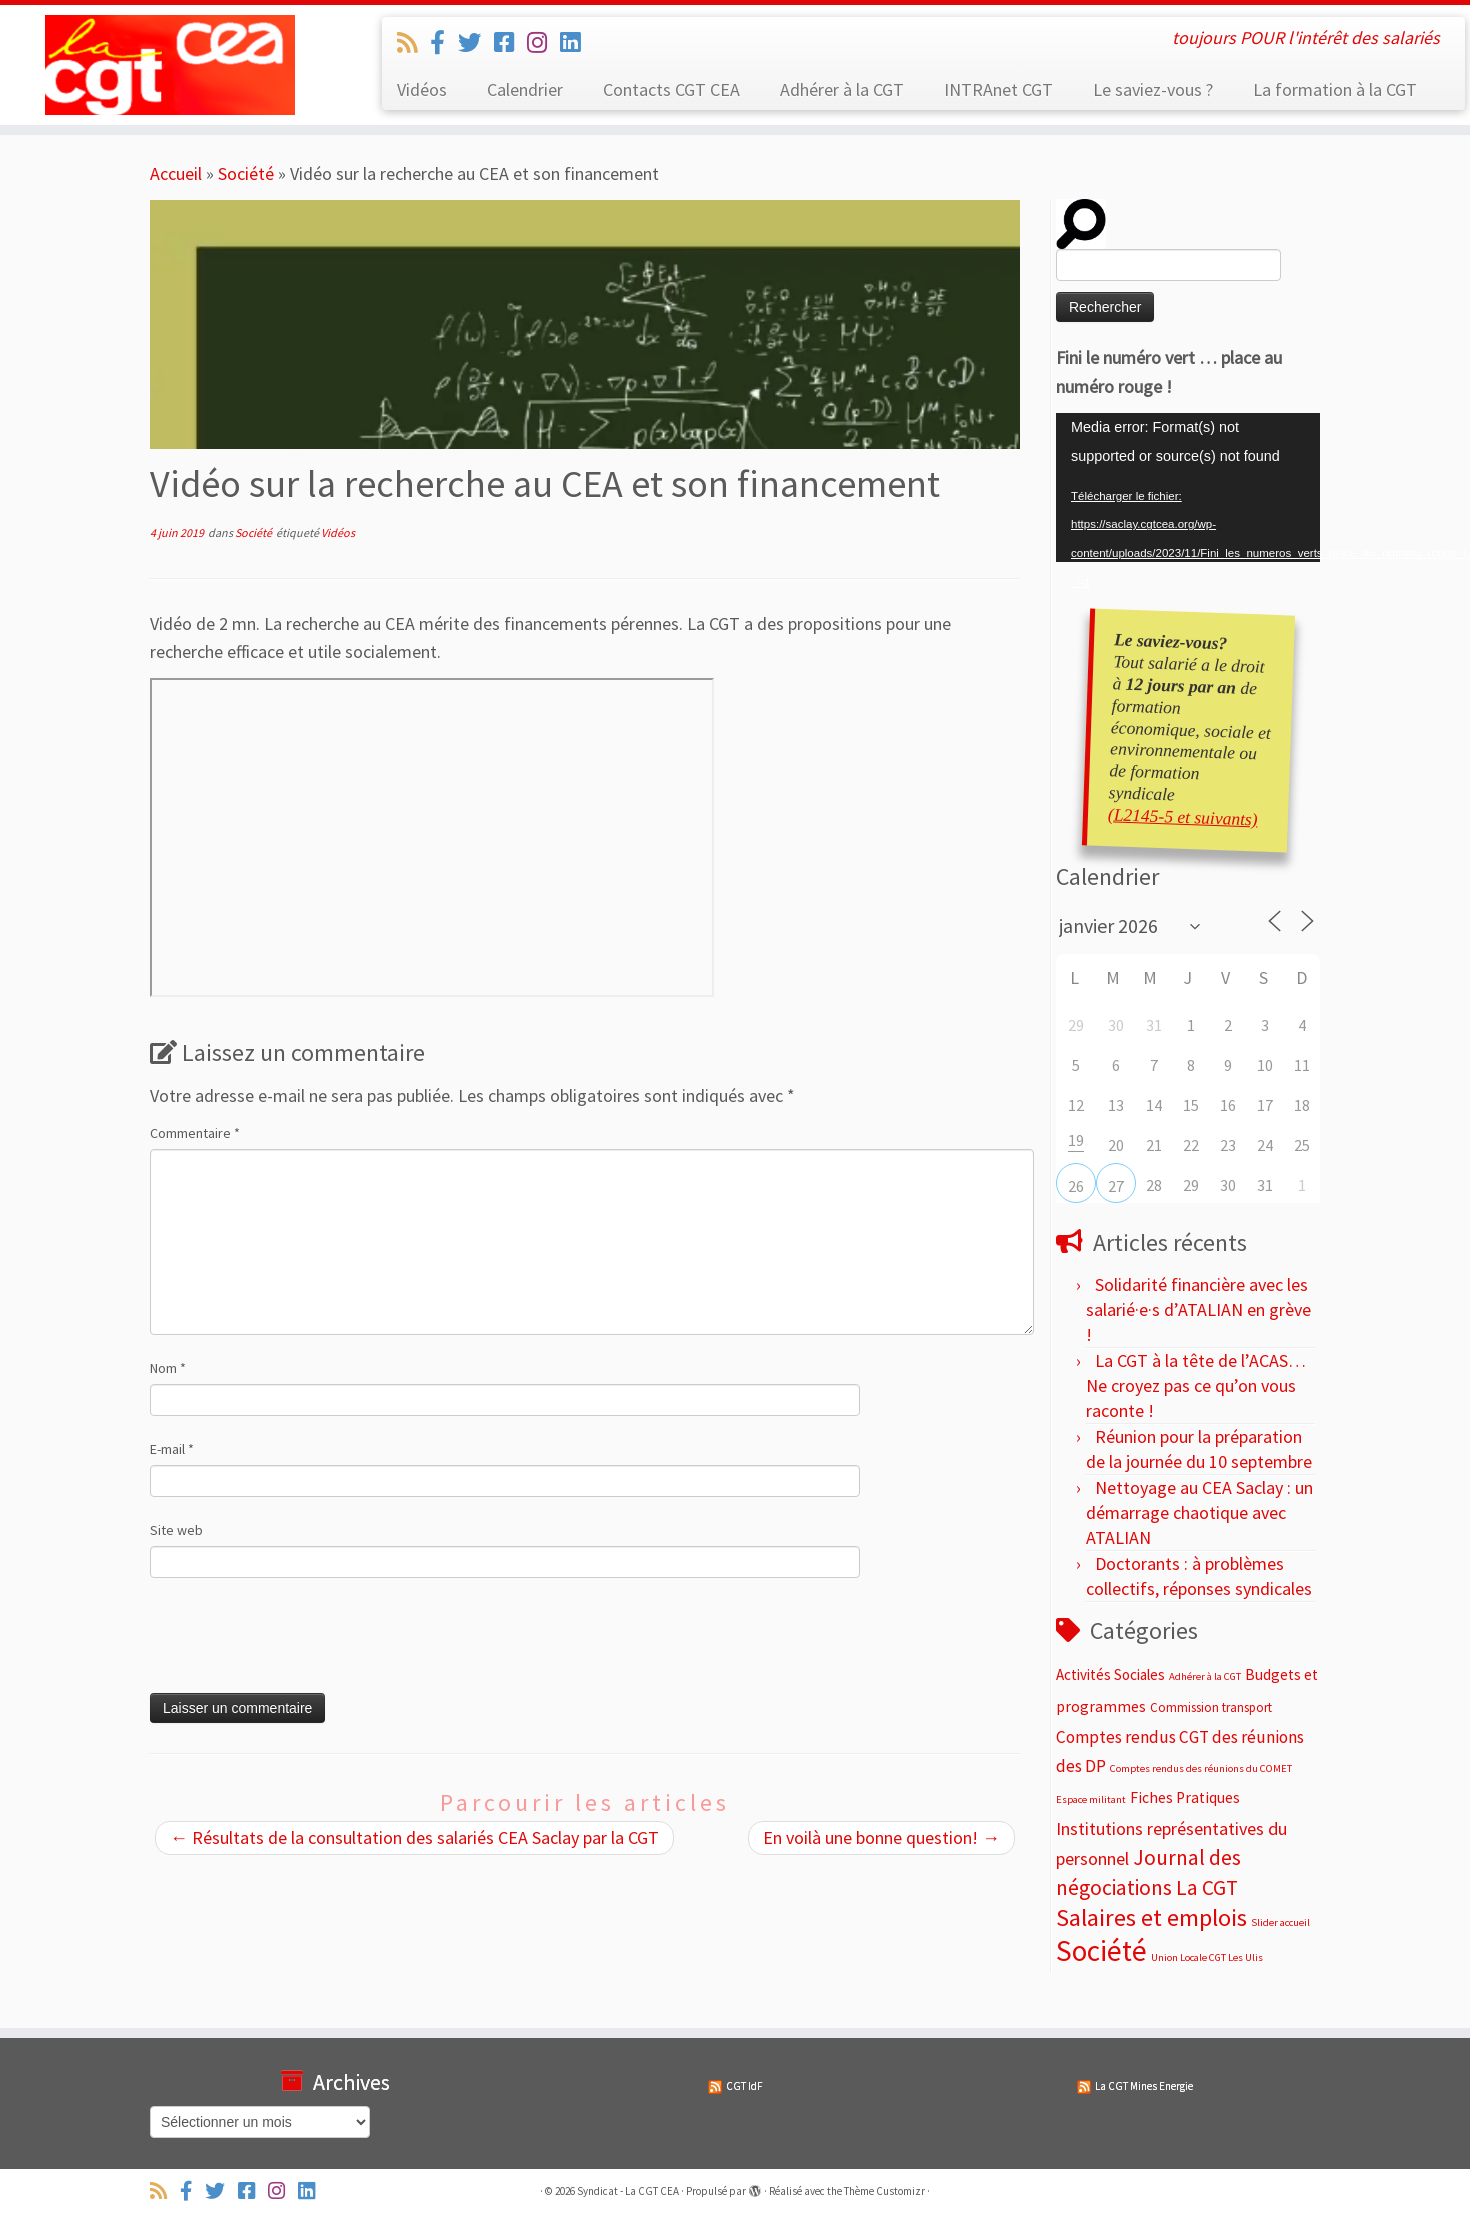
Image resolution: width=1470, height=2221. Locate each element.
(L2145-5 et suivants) (1182, 816)
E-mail (172, 1449)
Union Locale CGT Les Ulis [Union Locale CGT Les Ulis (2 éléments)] (1207, 1957)
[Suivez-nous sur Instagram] (543, 42)
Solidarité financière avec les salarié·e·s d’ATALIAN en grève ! (1198, 1309)
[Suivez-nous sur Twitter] (476, 42)
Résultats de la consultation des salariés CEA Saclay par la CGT (414, 1837)
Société (246, 173)
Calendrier (525, 89)
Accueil (176, 173)
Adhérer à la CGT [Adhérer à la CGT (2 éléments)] (1205, 1676)
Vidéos (422, 89)
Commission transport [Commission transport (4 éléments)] (1211, 1707)
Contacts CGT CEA (671, 89)
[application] (1188, 487)
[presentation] (286, 1644)
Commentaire (195, 1133)
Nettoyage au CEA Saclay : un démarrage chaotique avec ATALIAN (1199, 1512)
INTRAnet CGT (998, 89)
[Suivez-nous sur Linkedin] (576, 42)
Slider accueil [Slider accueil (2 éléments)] (1280, 1922)
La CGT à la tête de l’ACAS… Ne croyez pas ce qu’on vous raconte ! (1196, 1385)
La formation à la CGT (1335, 89)
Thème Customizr (884, 2191)
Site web (176, 1530)
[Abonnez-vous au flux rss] (413, 42)
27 (1116, 1186)
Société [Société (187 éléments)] (1101, 1950)
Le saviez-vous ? (1153, 89)
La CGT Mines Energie (1144, 2086)
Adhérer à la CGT (842, 89)
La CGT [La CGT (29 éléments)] (1207, 1887)
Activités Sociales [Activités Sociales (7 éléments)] (1110, 1674)
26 (1076, 1186)
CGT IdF (744, 2086)
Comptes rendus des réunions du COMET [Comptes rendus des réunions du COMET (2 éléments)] (1201, 1768)
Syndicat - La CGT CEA (628, 2191)
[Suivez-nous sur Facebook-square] (510, 42)
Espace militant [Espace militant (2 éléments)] (1091, 1799)
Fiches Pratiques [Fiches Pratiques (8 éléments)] (1185, 1797)
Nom (168, 1368)
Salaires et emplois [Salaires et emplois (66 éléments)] (1151, 1917)
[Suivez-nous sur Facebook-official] (444, 42)
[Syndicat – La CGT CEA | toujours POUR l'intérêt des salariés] (169, 65)
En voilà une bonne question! (881, 1837)
